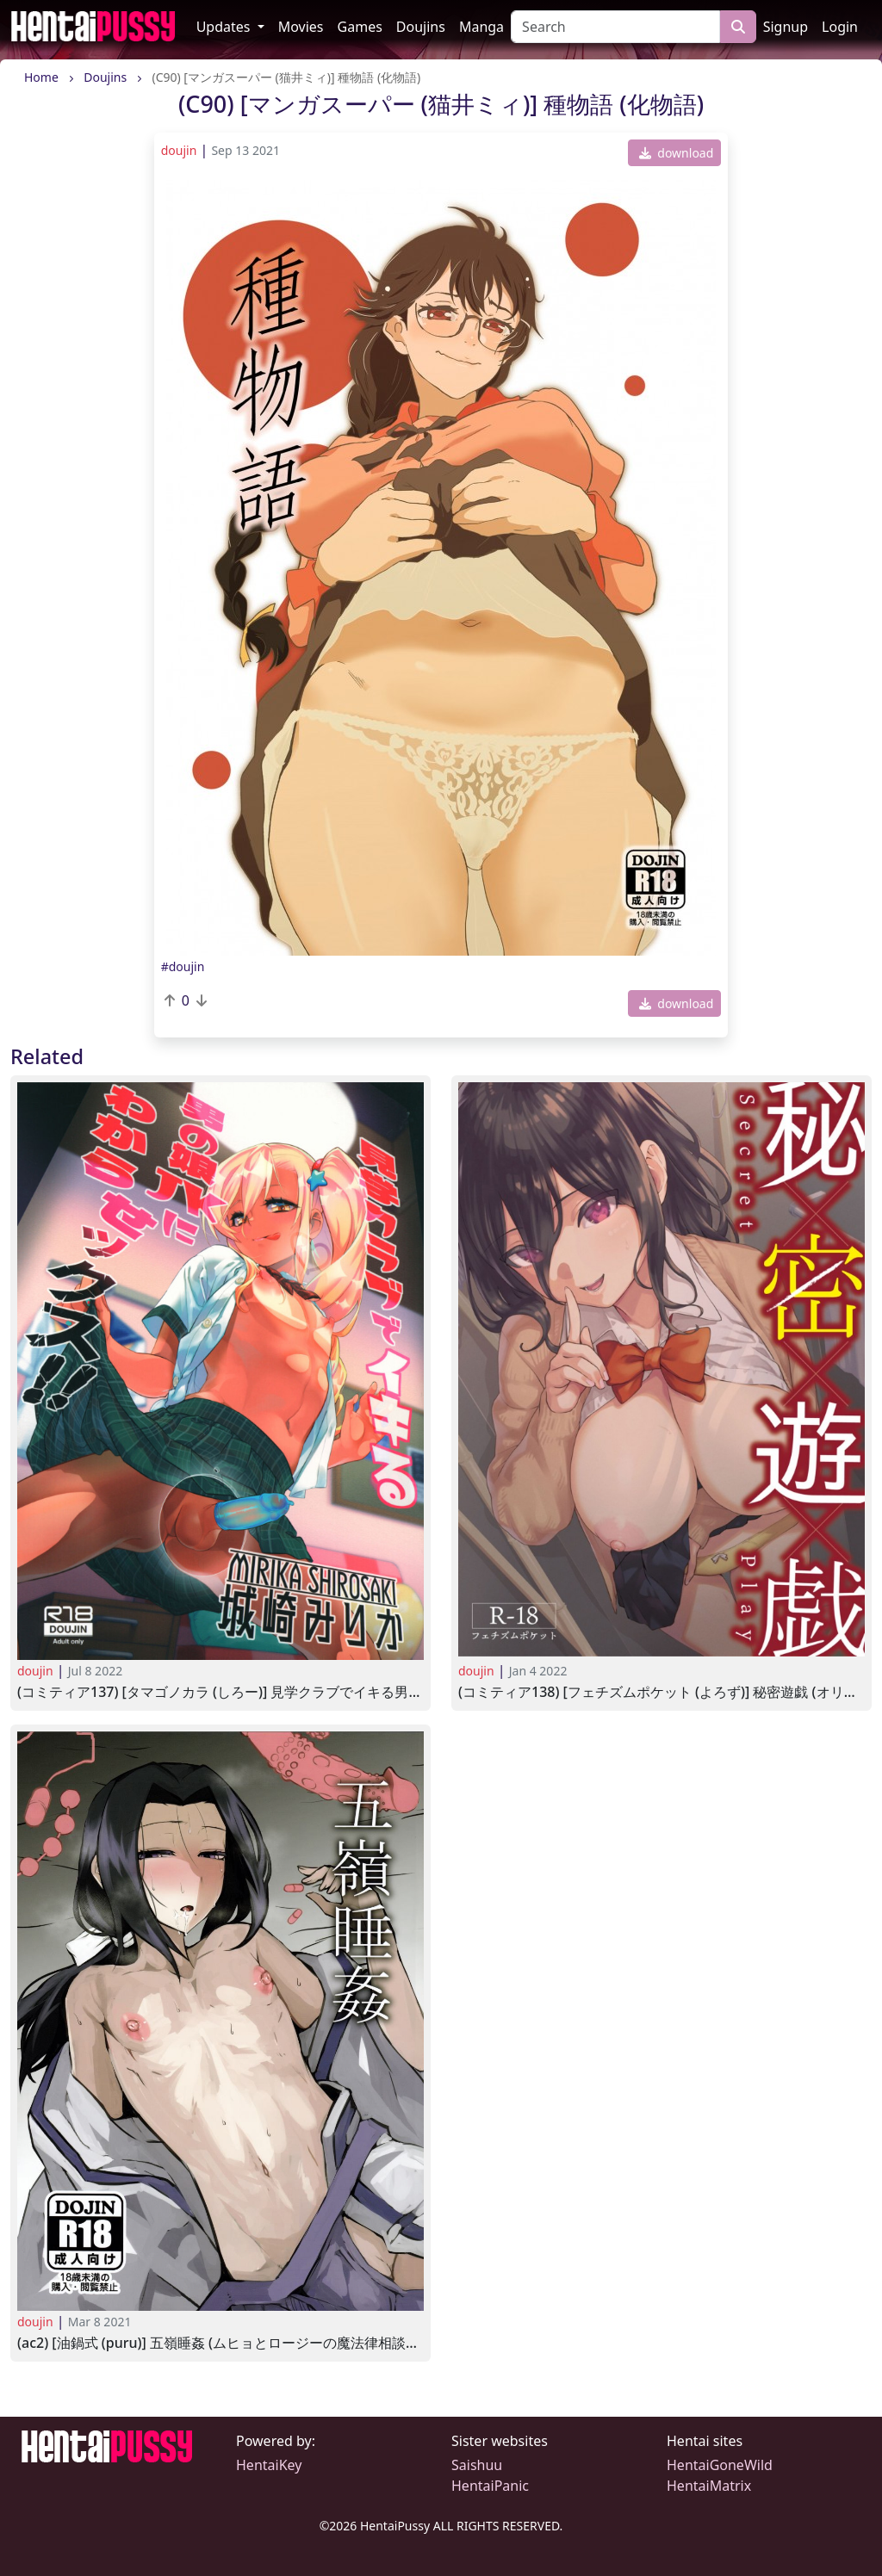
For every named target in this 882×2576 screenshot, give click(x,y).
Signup (785, 26)
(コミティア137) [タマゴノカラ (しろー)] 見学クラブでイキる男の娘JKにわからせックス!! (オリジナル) (220, 1692)
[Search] (615, 26)
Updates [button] (225, 26)
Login (840, 26)
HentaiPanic (490, 2485)
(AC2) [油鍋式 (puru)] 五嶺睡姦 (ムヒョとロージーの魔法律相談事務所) (220, 2343)
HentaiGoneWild (720, 2464)
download (676, 153)
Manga (481, 26)
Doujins (420, 26)
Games (360, 26)
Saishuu (476, 2464)
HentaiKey (268, 2464)
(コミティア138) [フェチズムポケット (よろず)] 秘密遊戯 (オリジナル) (661, 1692)
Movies (301, 26)
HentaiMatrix (709, 2485)
